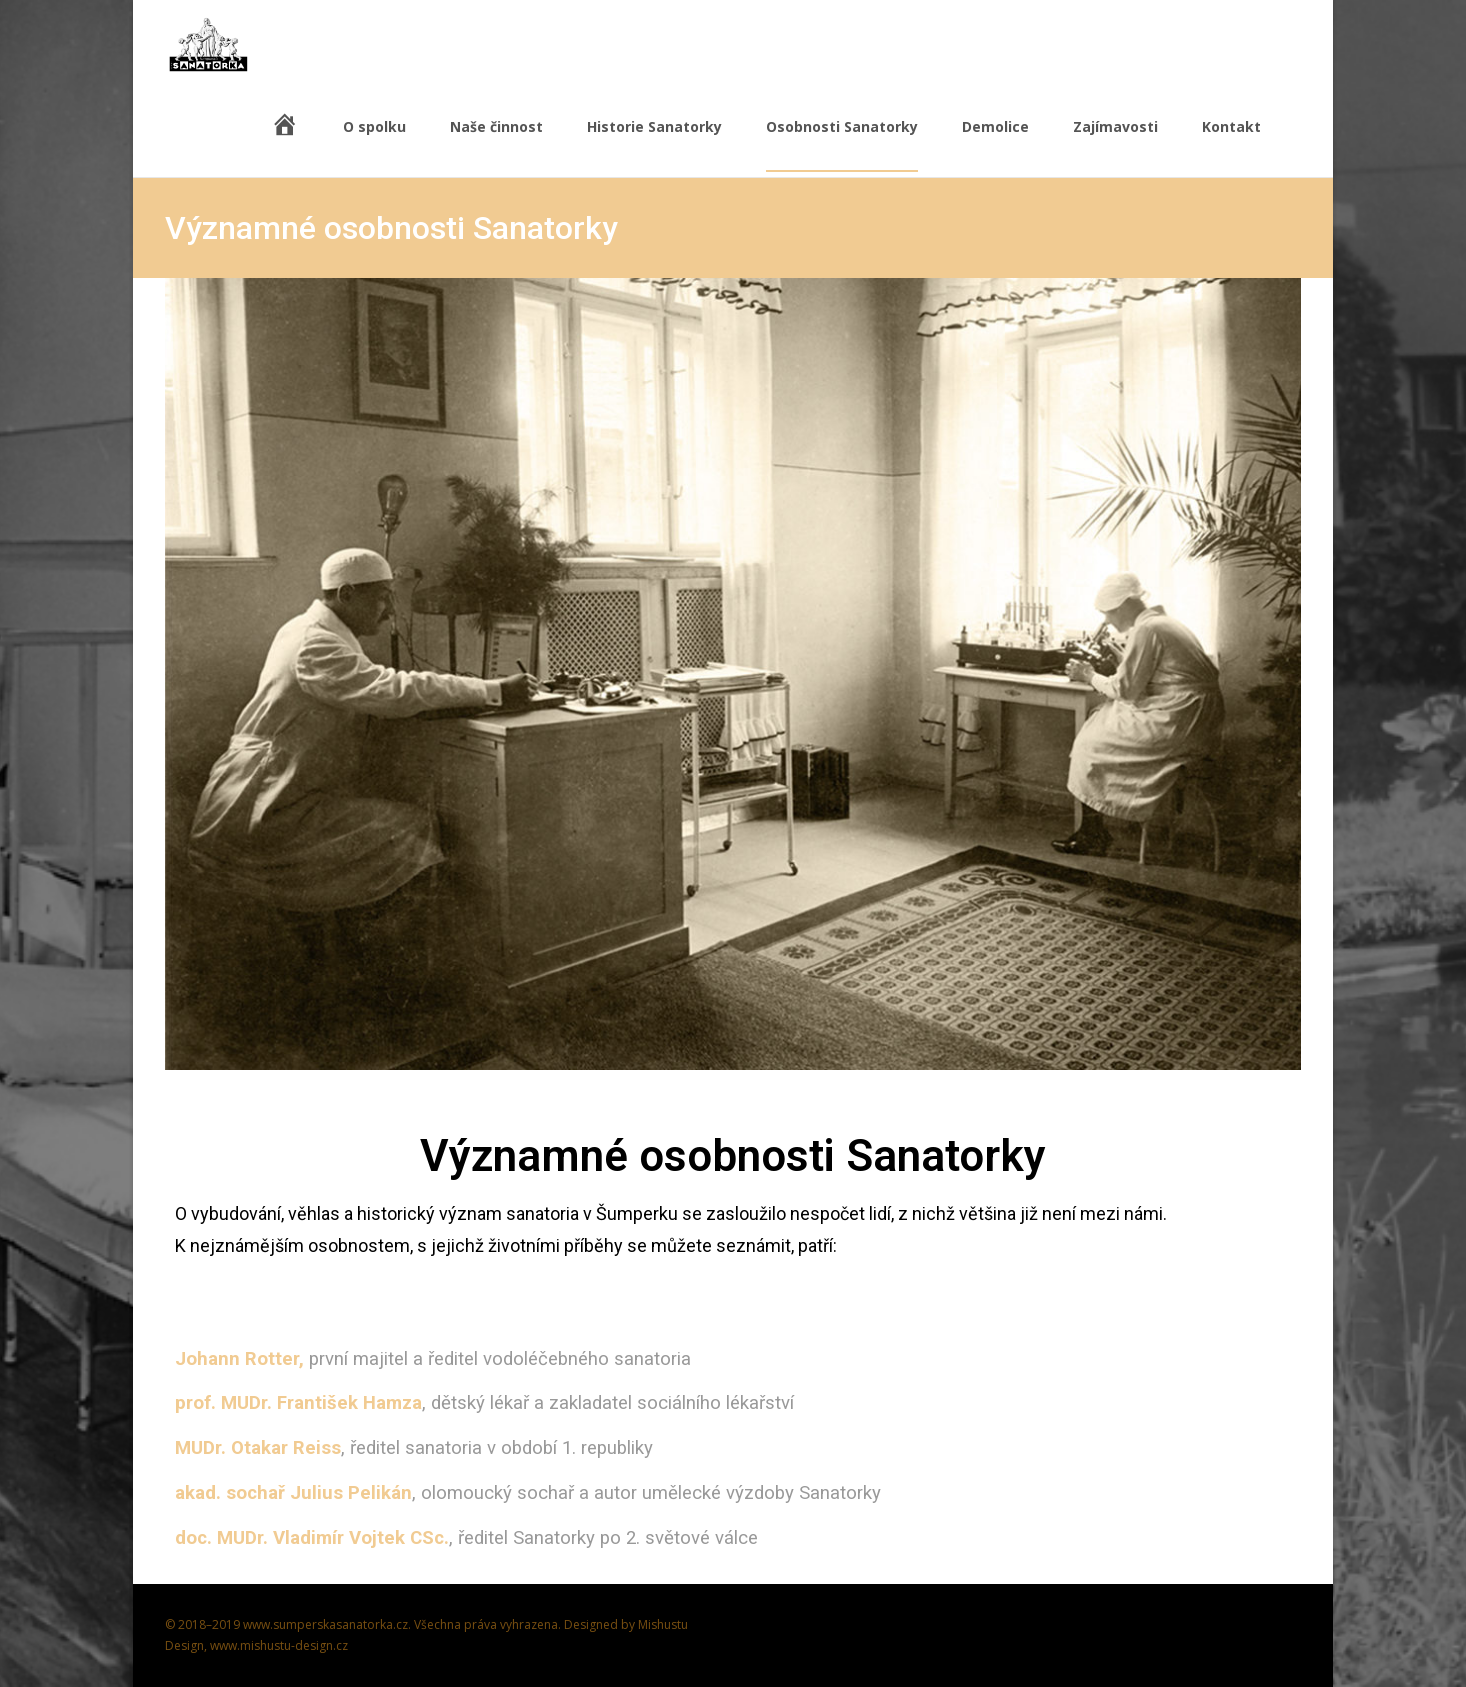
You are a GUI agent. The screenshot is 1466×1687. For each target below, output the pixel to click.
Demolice (995, 144)
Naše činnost (496, 144)
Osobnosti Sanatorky (842, 144)
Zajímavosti (1115, 144)
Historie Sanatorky (654, 144)
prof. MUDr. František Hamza (298, 1403)
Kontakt (1231, 144)
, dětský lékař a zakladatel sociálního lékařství (608, 1403)
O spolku (374, 144)
